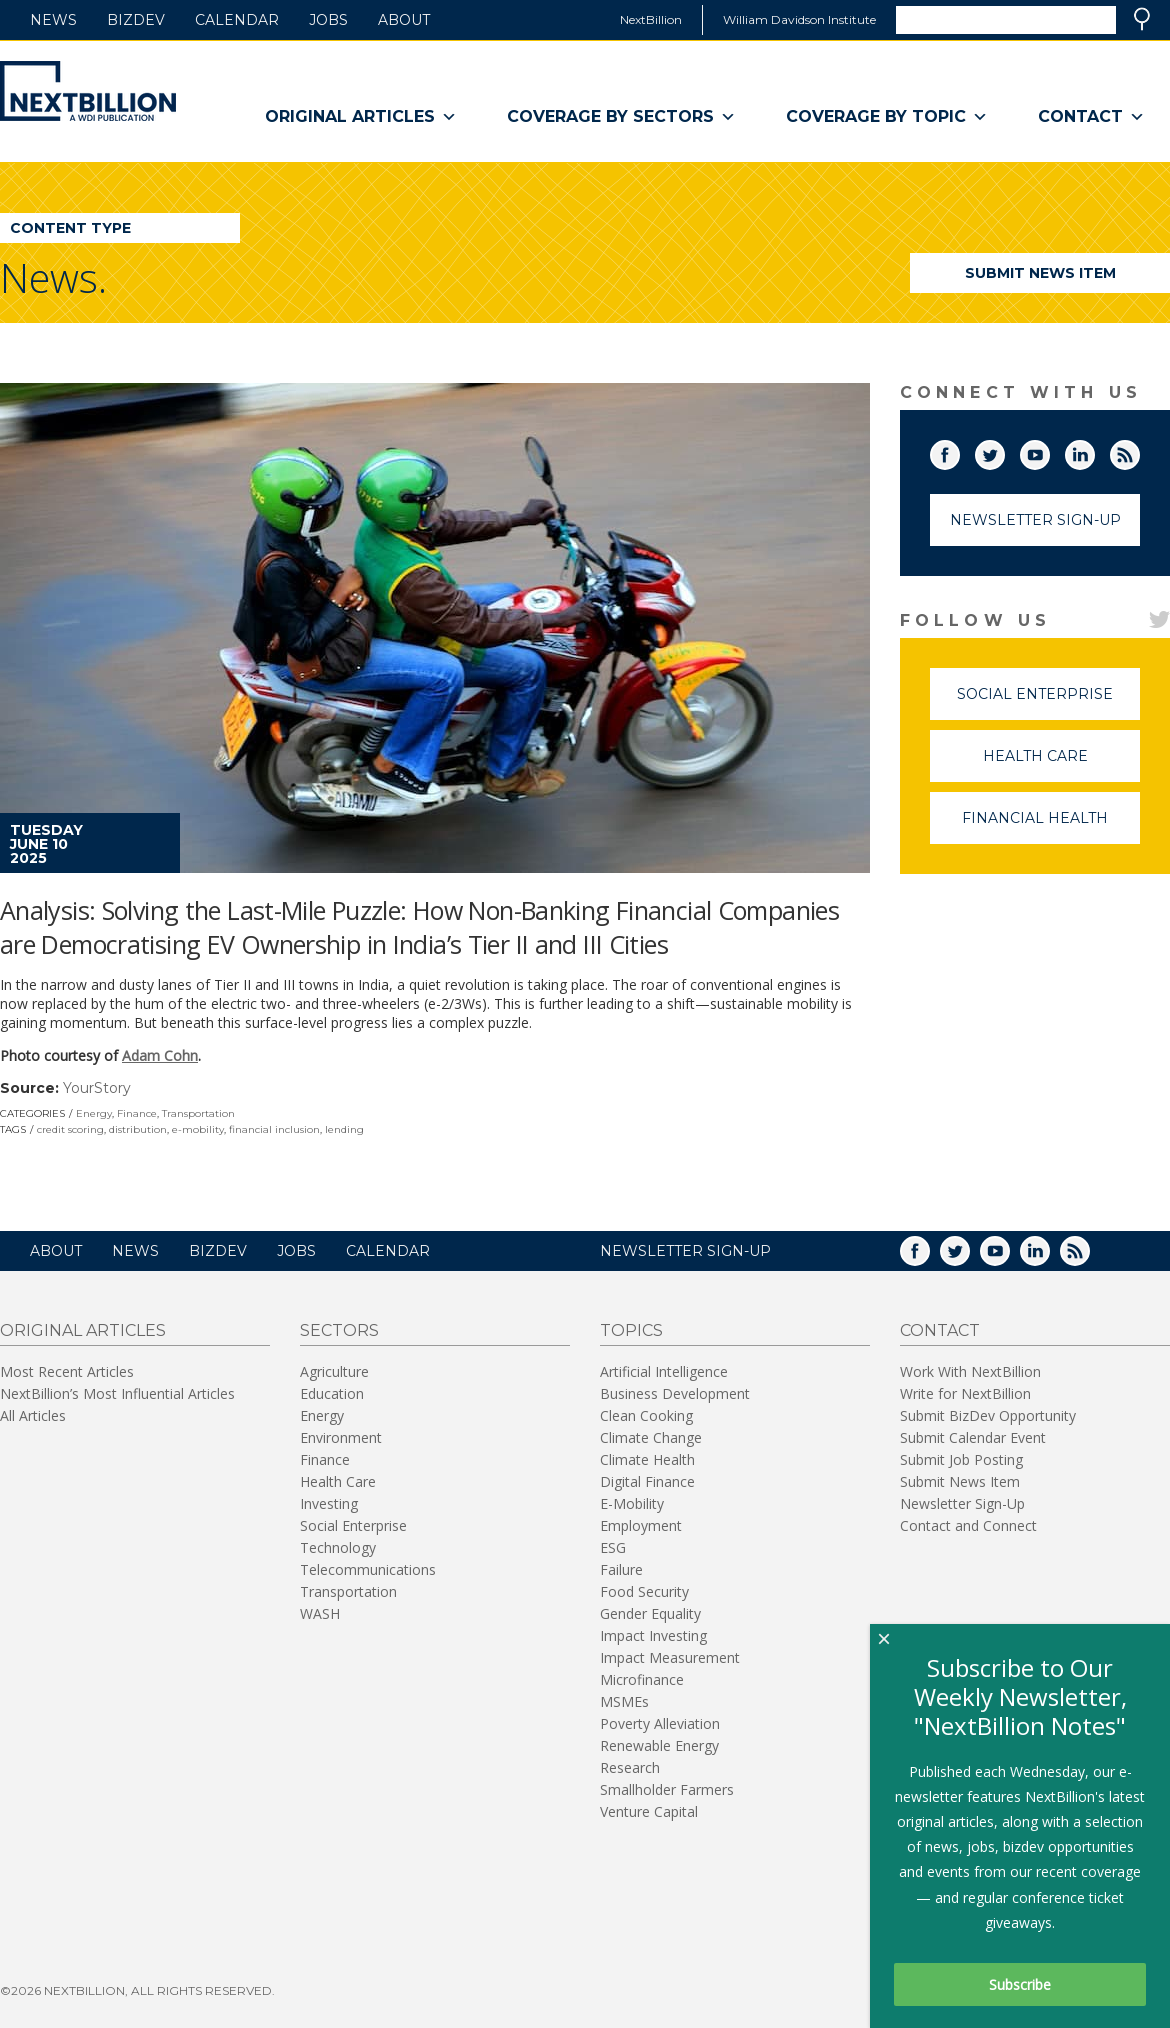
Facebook (959, 451)
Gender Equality (650, 1613)
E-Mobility (632, 1503)
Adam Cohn (160, 1055)
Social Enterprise (1048, 702)
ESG (613, 1547)
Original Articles (361, 117)
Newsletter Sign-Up (1035, 520)
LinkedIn (1094, 451)
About (404, 20)
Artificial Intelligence (664, 1371)
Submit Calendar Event (973, 1437)
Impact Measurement (670, 1657)
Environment (341, 1437)
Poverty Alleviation (660, 1723)
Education (332, 1393)
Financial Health (1051, 826)
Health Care (1062, 764)
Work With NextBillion (970, 1371)
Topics (631, 1330)
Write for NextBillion (965, 1393)
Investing (329, 1503)
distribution (138, 1129)
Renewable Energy (659, 1745)
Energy (94, 1113)
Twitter (1004, 451)
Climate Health (647, 1459)
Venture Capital (649, 1811)
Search (1142, 19)
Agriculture (334, 1371)
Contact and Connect (968, 1525)
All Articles (33, 1415)
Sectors (339, 1330)
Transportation (198, 1113)
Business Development (675, 1393)
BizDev (136, 20)
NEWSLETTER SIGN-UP (685, 1251)
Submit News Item (1040, 273)
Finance (137, 1113)
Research (630, 1767)
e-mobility (198, 1129)
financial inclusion (274, 1129)
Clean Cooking (646, 1415)
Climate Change (651, 1437)
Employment (641, 1525)
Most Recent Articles (67, 1371)
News (53, 20)
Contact (1091, 117)
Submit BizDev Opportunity (988, 1415)
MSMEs (624, 1701)
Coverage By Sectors (621, 117)
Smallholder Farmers (667, 1789)
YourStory (97, 1088)
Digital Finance (647, 1481)
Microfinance (642, 1679)
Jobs (328, 20)
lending (344, 1129)
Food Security (644, 1591)
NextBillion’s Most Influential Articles (117, 1393)
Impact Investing (653, 1635)
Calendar (237, 20)
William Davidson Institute (799, 19)
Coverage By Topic (887, 117)
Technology (338, 1547)
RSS (1139, 451)
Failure (621, 1569)
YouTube (1049, 451)
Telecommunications (368, 1569)
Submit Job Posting (961, 1459)
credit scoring (70, 1129)
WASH (320, 1613)
